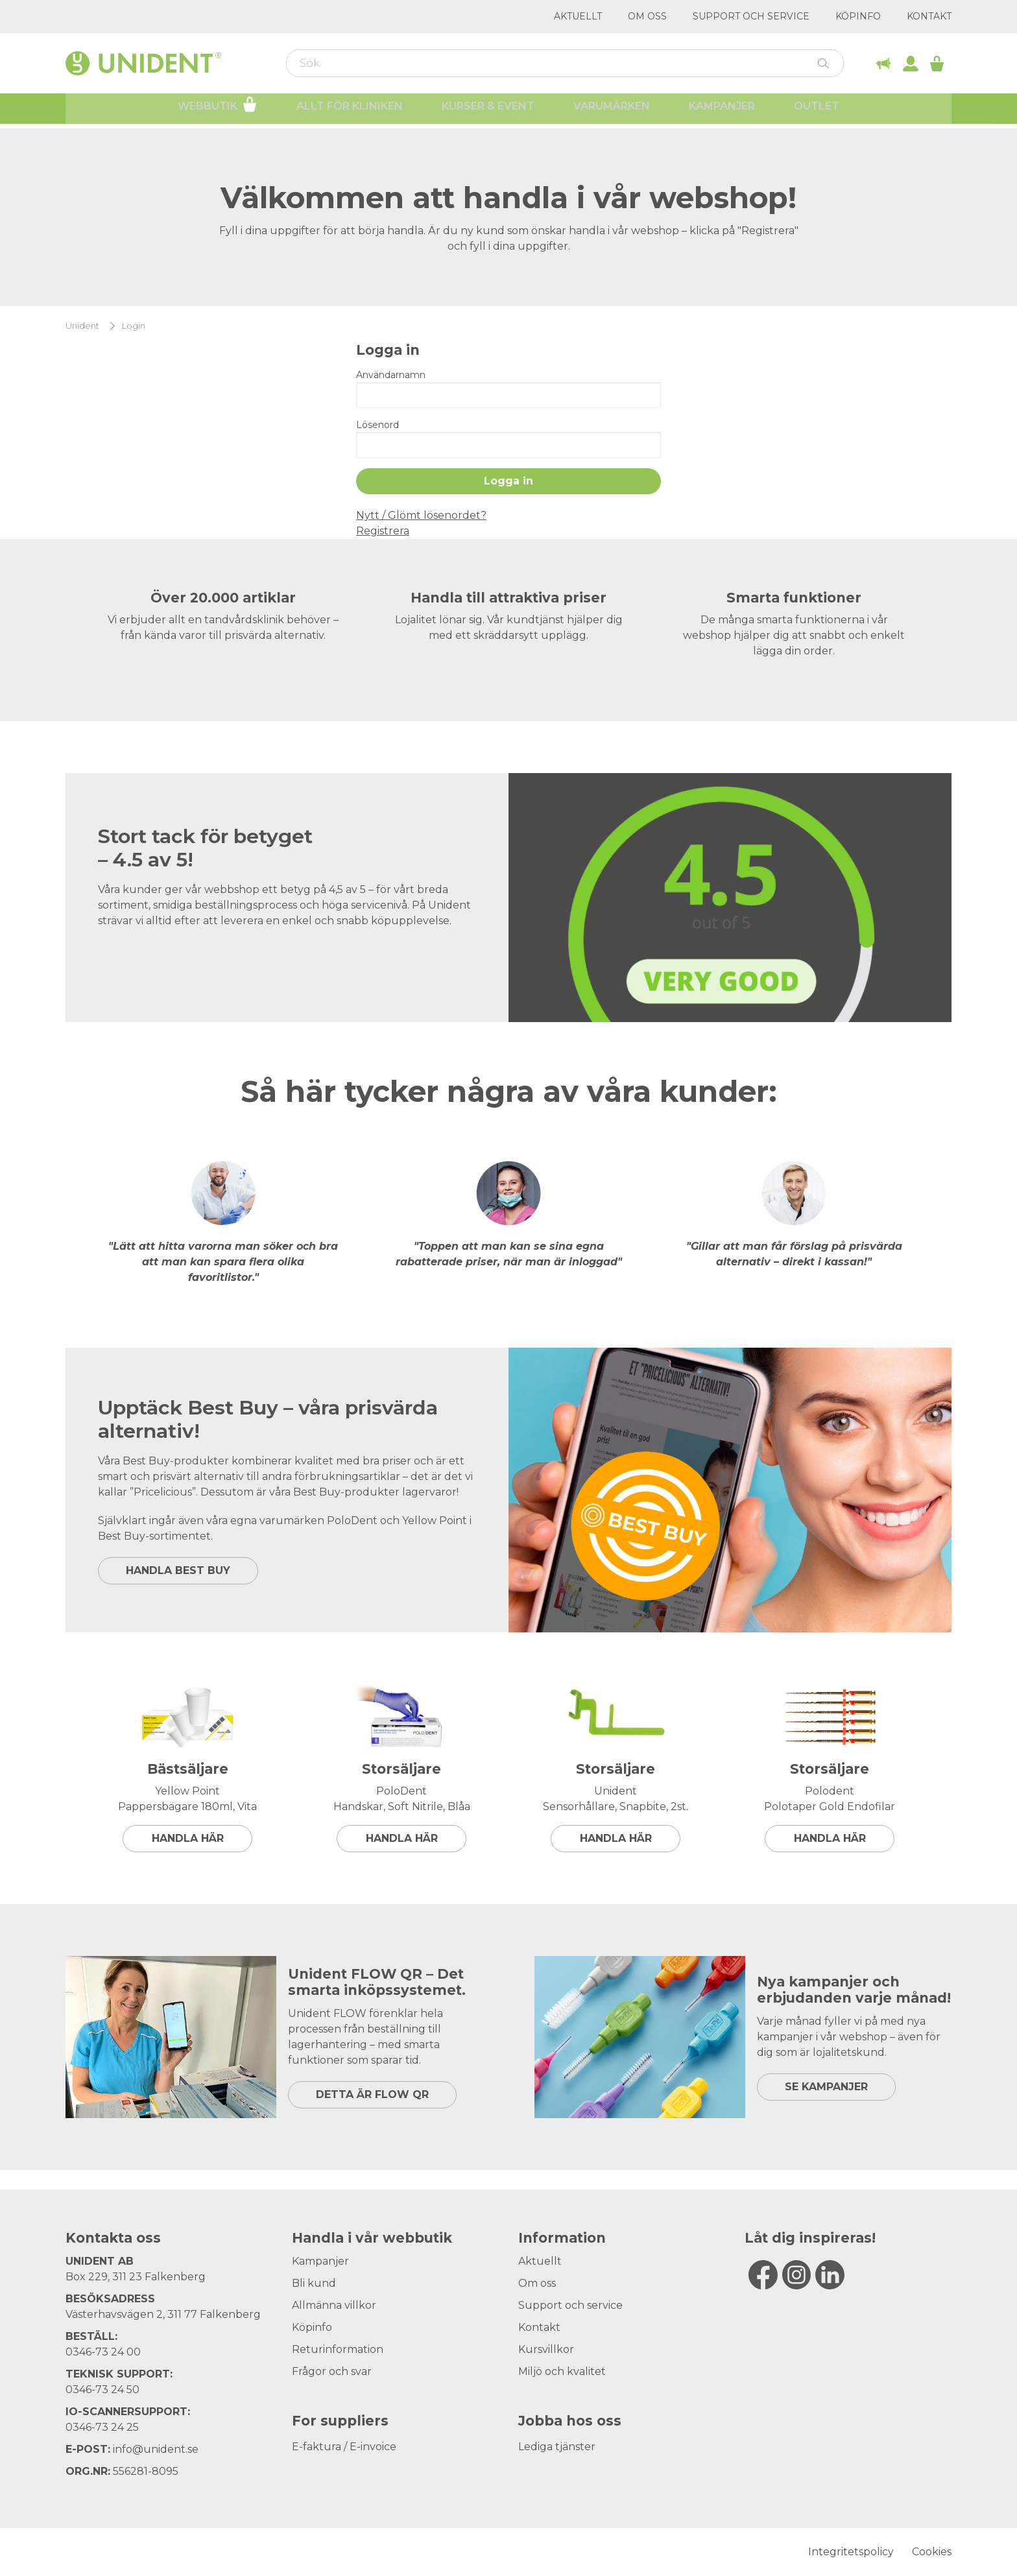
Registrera (382, 531)
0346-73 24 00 (103, 2352)
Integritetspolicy (851, 2552)
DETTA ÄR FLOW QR (372, 2094)
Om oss (647, 16)
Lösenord (377, 425)
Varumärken (611, 110)
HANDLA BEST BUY (178, 1570)
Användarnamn (390, 375)
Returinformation (337, 2349)
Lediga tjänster (556, 2446)
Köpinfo (858, 16)
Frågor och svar (332, 2371)
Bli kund (314, 2283)
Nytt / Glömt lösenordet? (421, 515)
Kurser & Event (488, 110)
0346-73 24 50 (102, 2389)
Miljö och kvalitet (562, 2371)
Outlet (816, 110)
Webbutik (217, 109)
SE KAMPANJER (826, 2087)
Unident (82, 326)
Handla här (188, 1838)
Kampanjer (722, 110)
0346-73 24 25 (102, 2427)
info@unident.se (155, 2449)
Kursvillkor (546, 2349)
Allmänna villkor (334, 2305)
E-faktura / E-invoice (344, 2446)
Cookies (931, 2552)
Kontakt (929, 16)
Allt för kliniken (349, 110)
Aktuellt (578, 16)
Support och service (751, 16)
